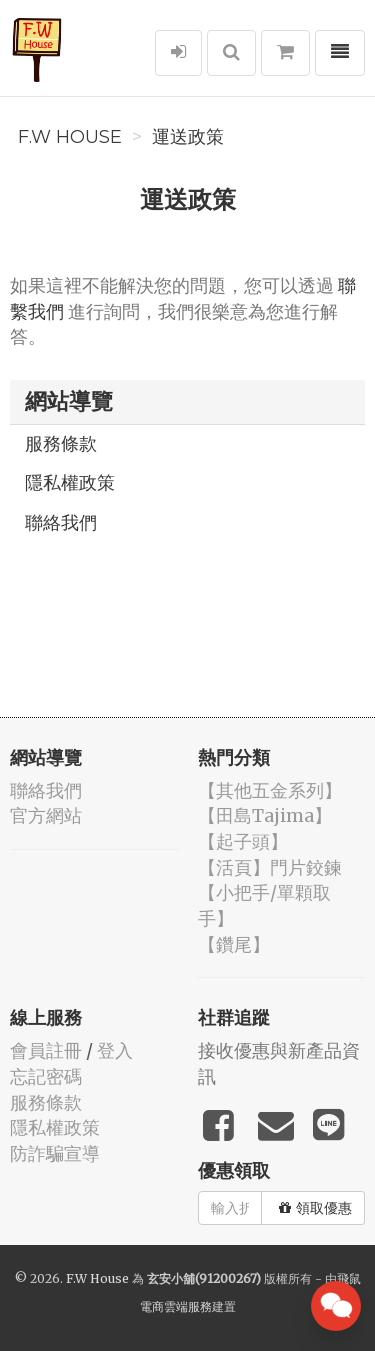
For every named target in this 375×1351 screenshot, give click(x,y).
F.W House (70, 137)
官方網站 (46, 815)
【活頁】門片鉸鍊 (270, 867)
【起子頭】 (243, 841)
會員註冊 (46, 1050)
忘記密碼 (46, 1076)
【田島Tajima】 (265, 815)
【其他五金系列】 (270, 790)
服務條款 (61, 443)
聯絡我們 (61, 522)
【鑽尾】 (234, 944)
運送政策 (188, 137)
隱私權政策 (70, 482)
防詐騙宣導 (55, 1153)
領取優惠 (315, 1208)
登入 (115, 1050)
